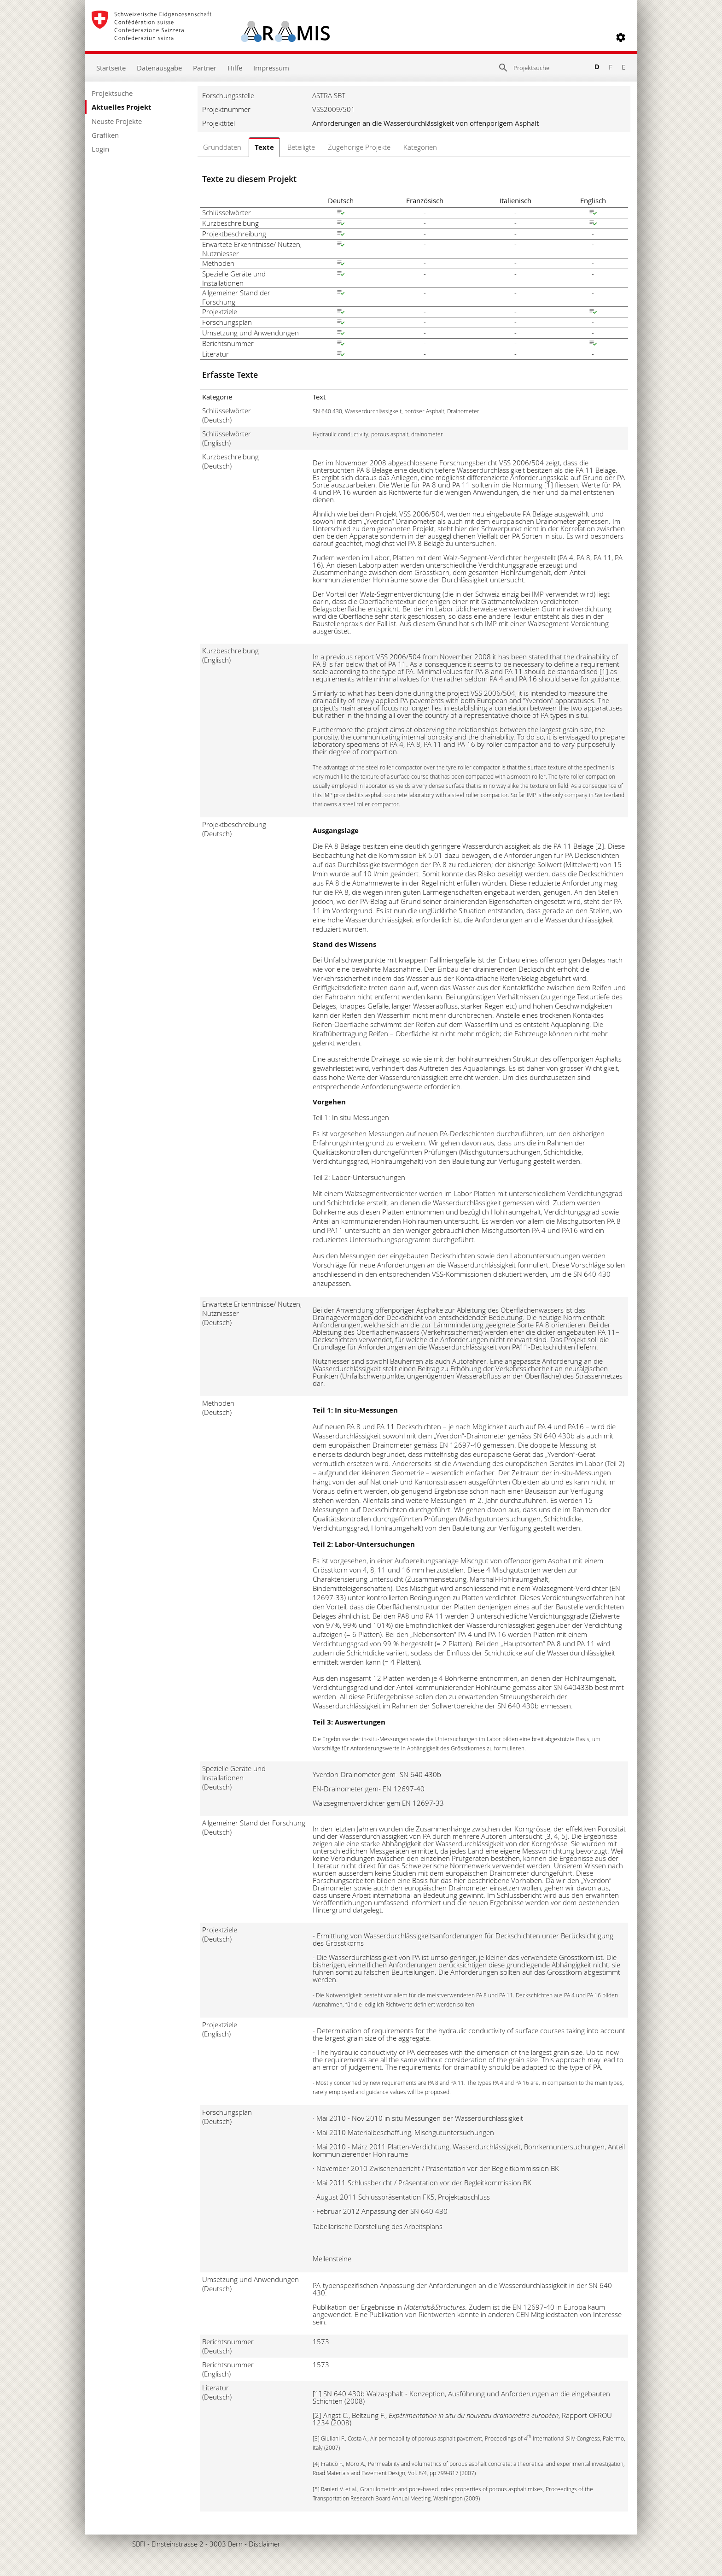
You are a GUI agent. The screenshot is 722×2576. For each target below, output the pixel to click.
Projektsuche (112, 93)
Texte (264, 147)
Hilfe (234, 67)
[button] (620, 37)
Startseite (111, 67)
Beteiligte (301, 147)
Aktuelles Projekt (121, 107)
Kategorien (420, 147)
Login (100, 148)
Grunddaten (222, 147)
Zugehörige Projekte (359, 147)
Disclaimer (264, 2543)
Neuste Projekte (117, 121)
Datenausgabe (159, 67)
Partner (204, 67)
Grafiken (105, 135)
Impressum (271, 67)
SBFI (139, 2543)
